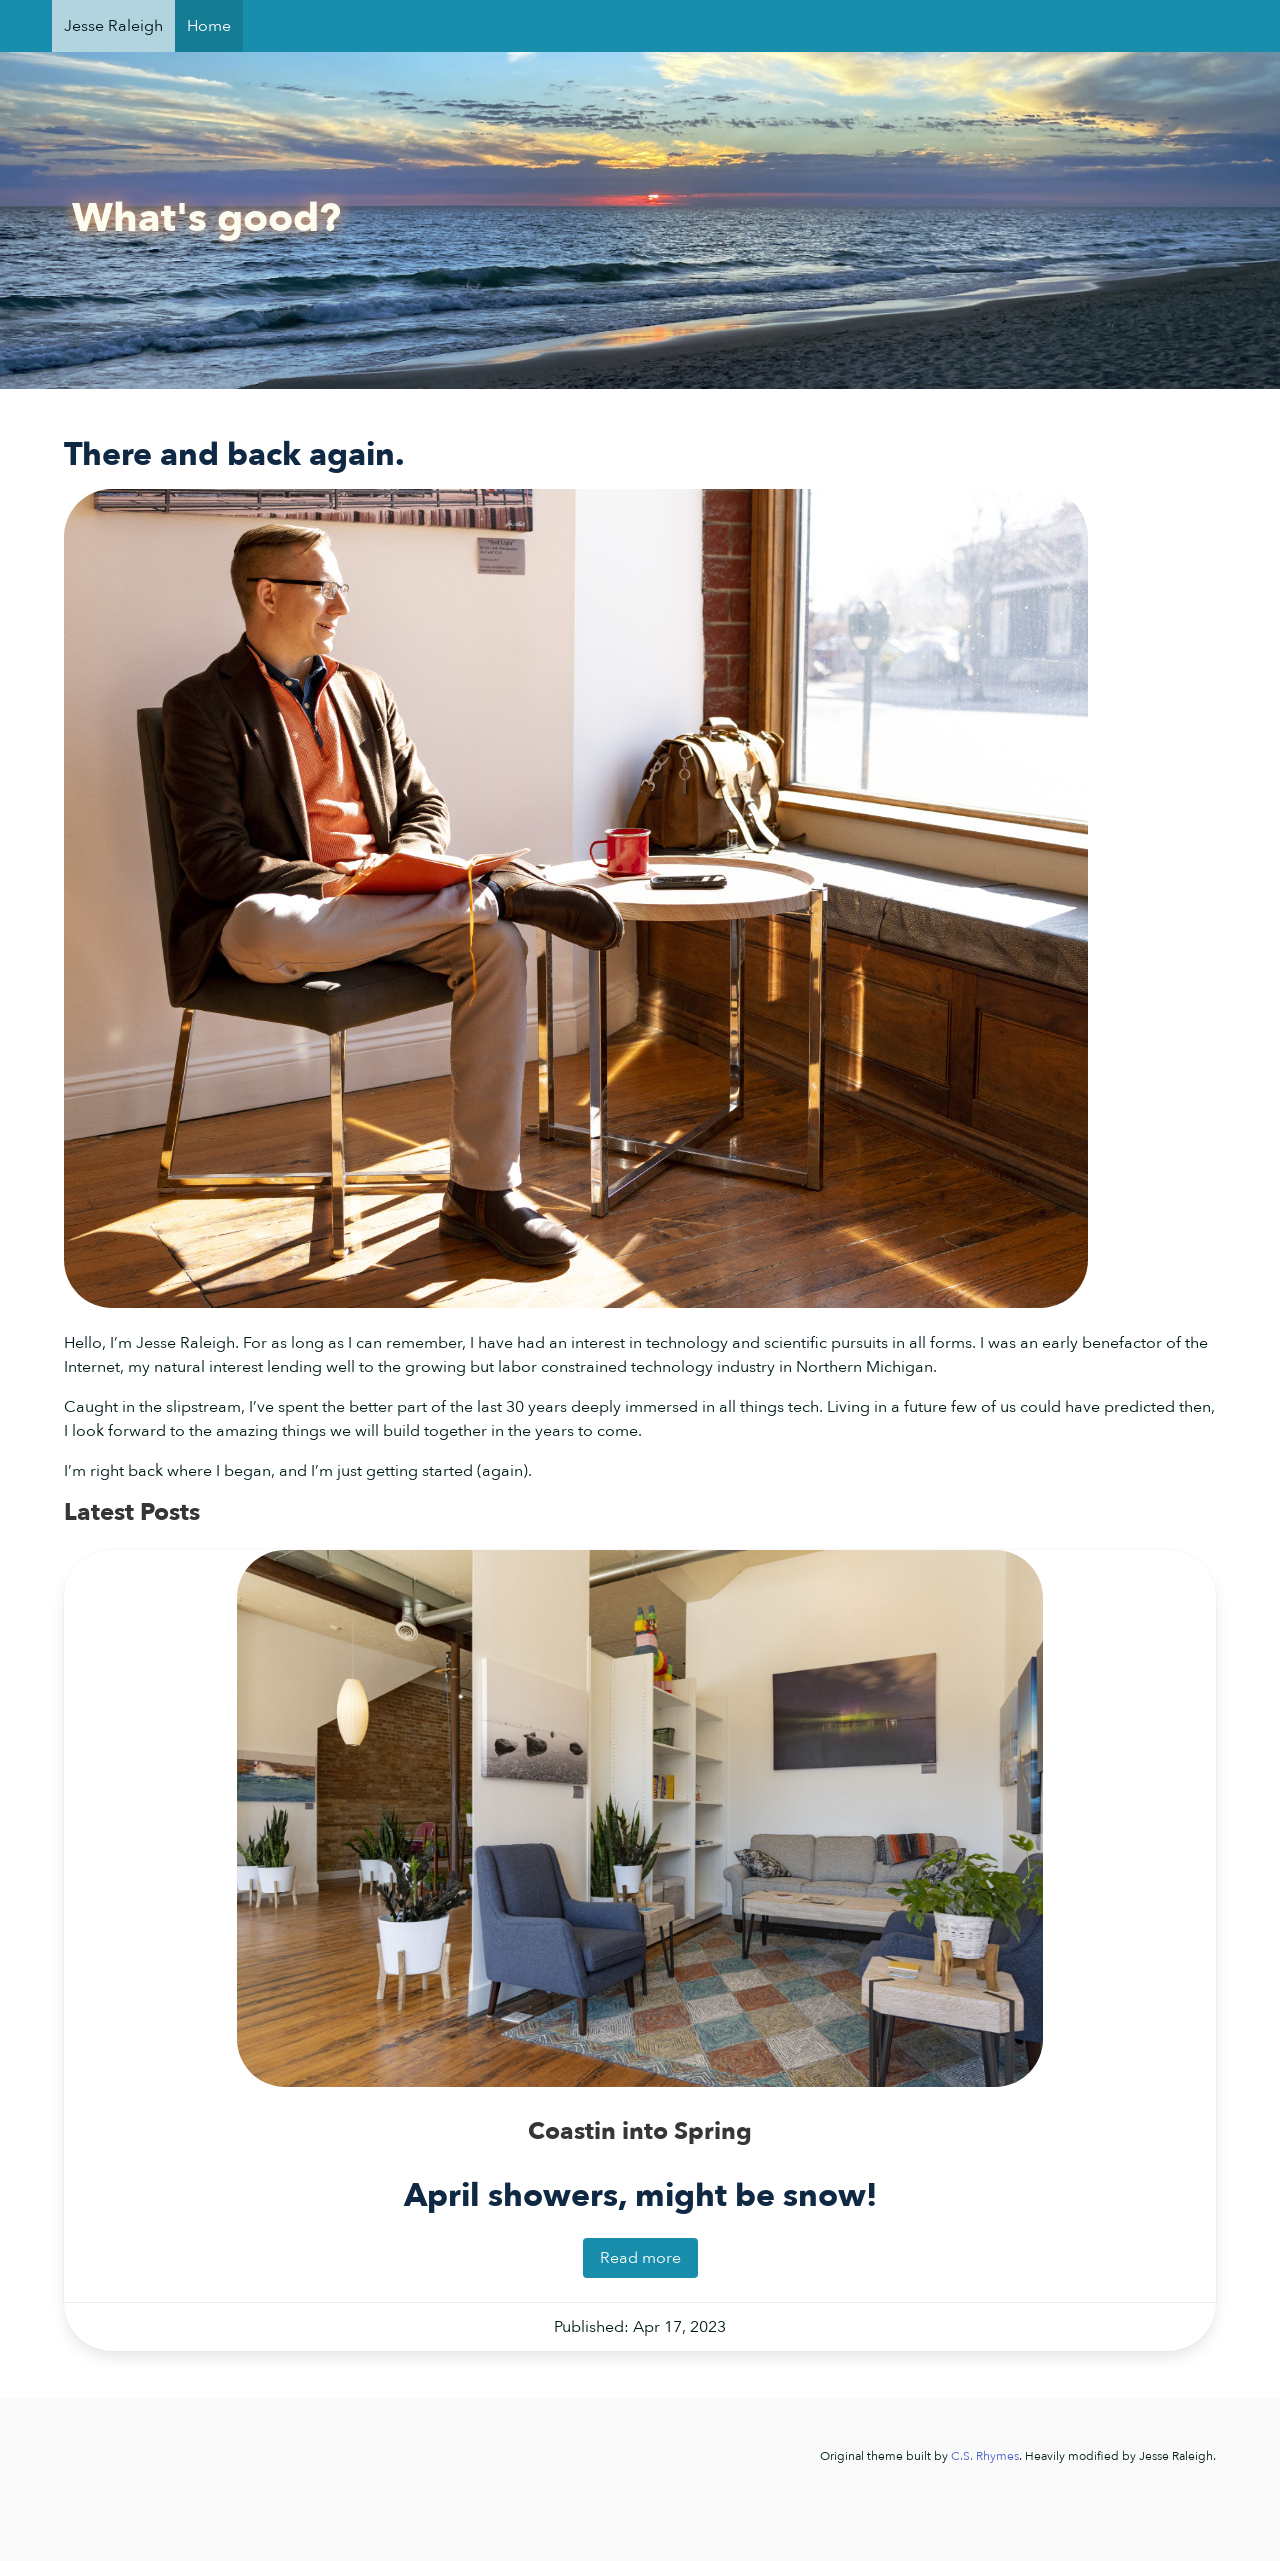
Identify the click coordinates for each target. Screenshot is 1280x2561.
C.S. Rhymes (985, 2456)
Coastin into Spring (640, 2131)
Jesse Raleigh (113, 26)
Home (209, 26)
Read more (640, 2258)
